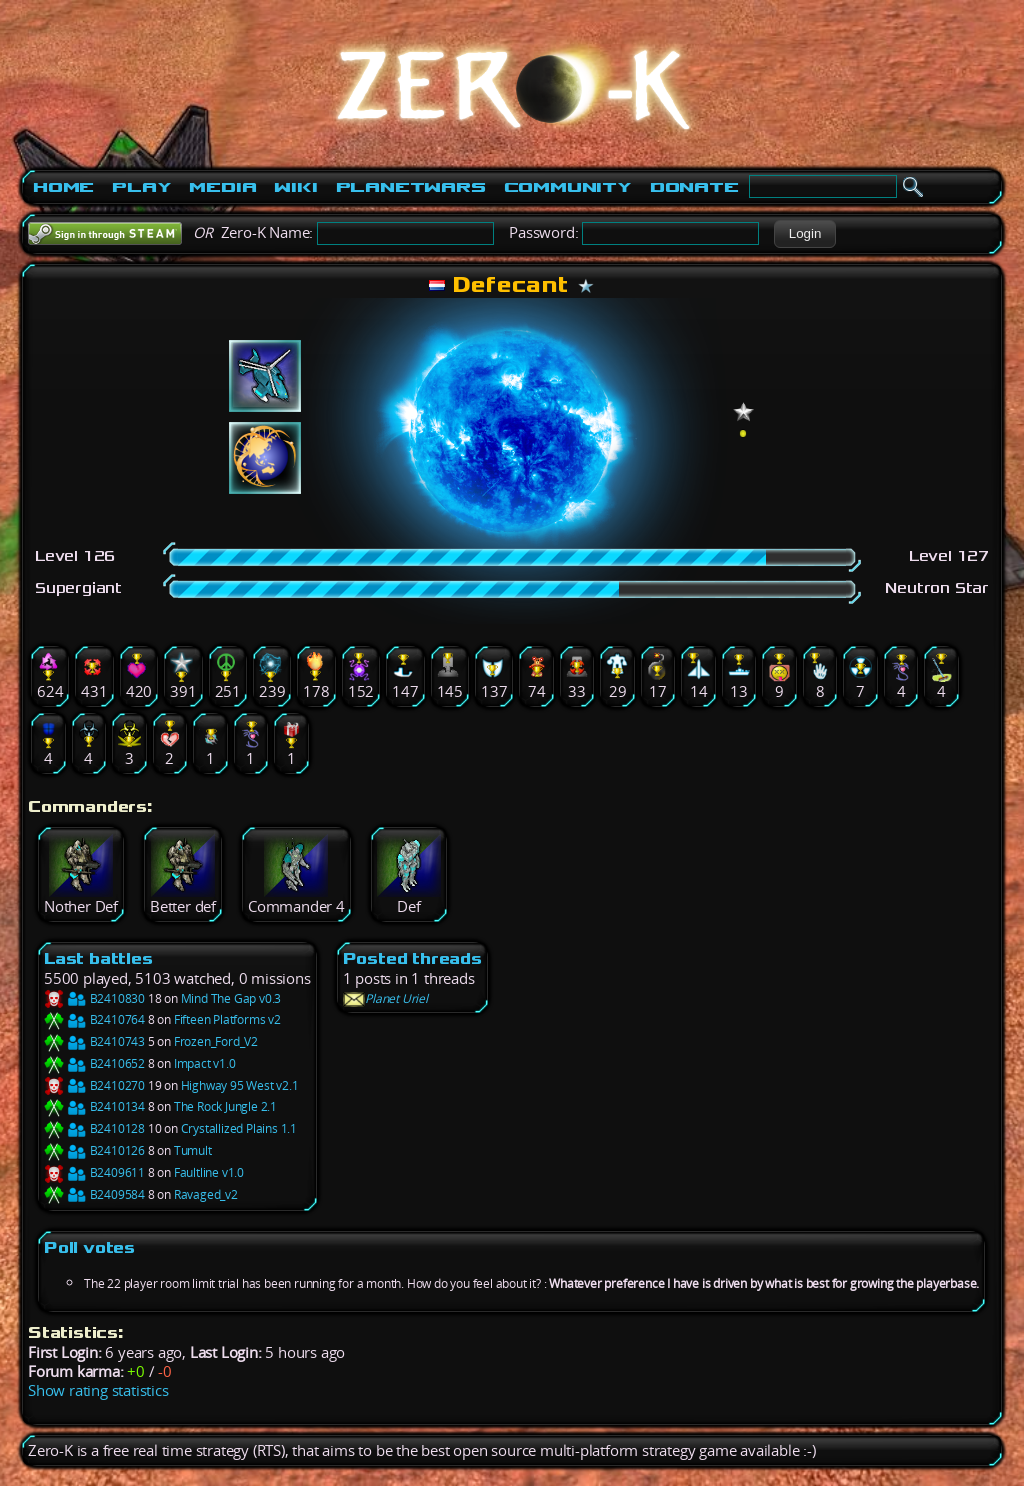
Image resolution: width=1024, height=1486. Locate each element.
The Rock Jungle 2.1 (225, 1106)
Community (568, 187)
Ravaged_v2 (206, 1194)
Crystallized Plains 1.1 (239, 1128)
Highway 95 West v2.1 (240, 1085)
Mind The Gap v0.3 (231, 998)
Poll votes (89, 1247)
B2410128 (94, 1128)
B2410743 (94, 1041)
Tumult (193, 1150)
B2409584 (94, 1194)
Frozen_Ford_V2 (216, 1041)
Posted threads (412, 958)
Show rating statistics (98, 1390)
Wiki (295, 187)
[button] (804, 234)
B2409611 (94, 1172)
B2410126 (94, 1150)
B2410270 (94, 1085)
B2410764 (94, 1019)
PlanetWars (411, 187)
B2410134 (94, 1106)
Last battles (98, 958)
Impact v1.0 (205, 1063)
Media (222, 187)
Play (141, 187)
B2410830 (94, 998)
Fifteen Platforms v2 (227, 1019)
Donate (694, 187)
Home (63, 187)
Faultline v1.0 (209, 1172)
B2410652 (94, 1063)
